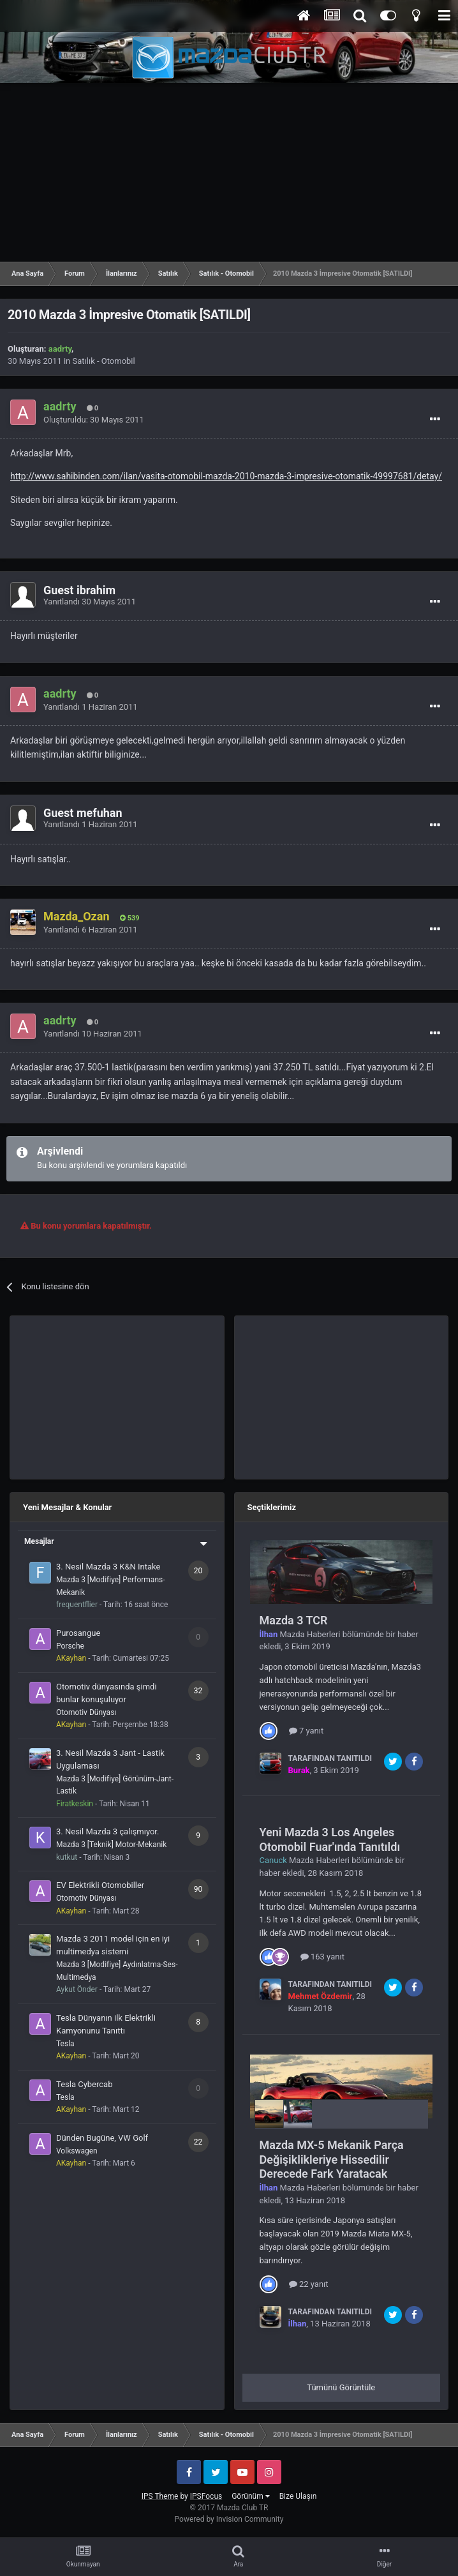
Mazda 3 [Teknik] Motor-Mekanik (111, 1844)
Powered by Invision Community (229, 2519)
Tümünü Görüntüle (341, 2387)
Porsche (70, 1646)
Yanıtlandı (89, 601)
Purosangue (78, 1633)
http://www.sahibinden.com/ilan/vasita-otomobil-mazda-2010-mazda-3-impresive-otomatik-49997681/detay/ (226, 476)
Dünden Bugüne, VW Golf (102, 2138)
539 (130, 918)
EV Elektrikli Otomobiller (100, 1885)
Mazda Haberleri (310, 1634)
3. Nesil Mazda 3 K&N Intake (108, 1566)
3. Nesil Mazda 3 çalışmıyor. (107, 1831)
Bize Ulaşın (298, 2496)
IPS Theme (160, 2496)
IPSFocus (206, 2496)
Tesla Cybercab (84, 2084)
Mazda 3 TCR (294, 1620)
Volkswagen (77, 2150)
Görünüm (250, 2496)
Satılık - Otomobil (104, 361)
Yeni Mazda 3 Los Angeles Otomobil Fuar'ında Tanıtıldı (330, 1839)
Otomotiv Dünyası (86, 1712)
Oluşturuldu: (93, 419)
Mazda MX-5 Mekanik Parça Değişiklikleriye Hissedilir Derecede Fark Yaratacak (332, 2159)
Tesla (65, 2043)
